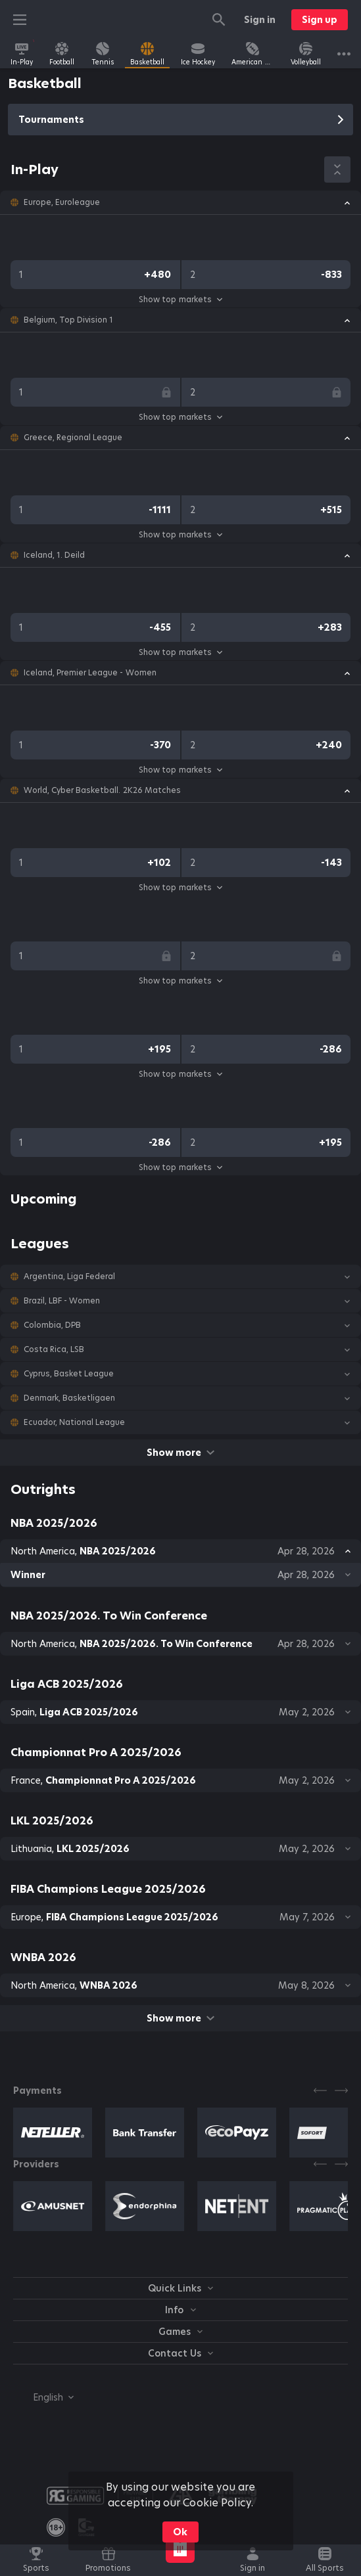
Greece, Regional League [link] (73, 437)
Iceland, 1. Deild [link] (54, 555)
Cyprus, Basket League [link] (69, 1373)
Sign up (319, 19)
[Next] (341, 2090)
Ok (180, 2532)
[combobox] (43, 2397)
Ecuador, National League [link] (74, 1422)
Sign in (260, 19)
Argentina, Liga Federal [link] (69, 1276)
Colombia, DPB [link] (52, 1325)
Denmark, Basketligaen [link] (69, 1398)
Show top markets (180, 299)
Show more (180, 1452)
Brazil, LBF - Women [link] (62, 1301)
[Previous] (320, 2090)
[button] (180, 202)
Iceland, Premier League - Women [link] (90, 672)
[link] (22, 53)
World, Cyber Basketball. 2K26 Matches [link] (102, 790)
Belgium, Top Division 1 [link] (68, 320)
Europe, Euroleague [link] (62, 202)
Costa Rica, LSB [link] (54, 1349)
